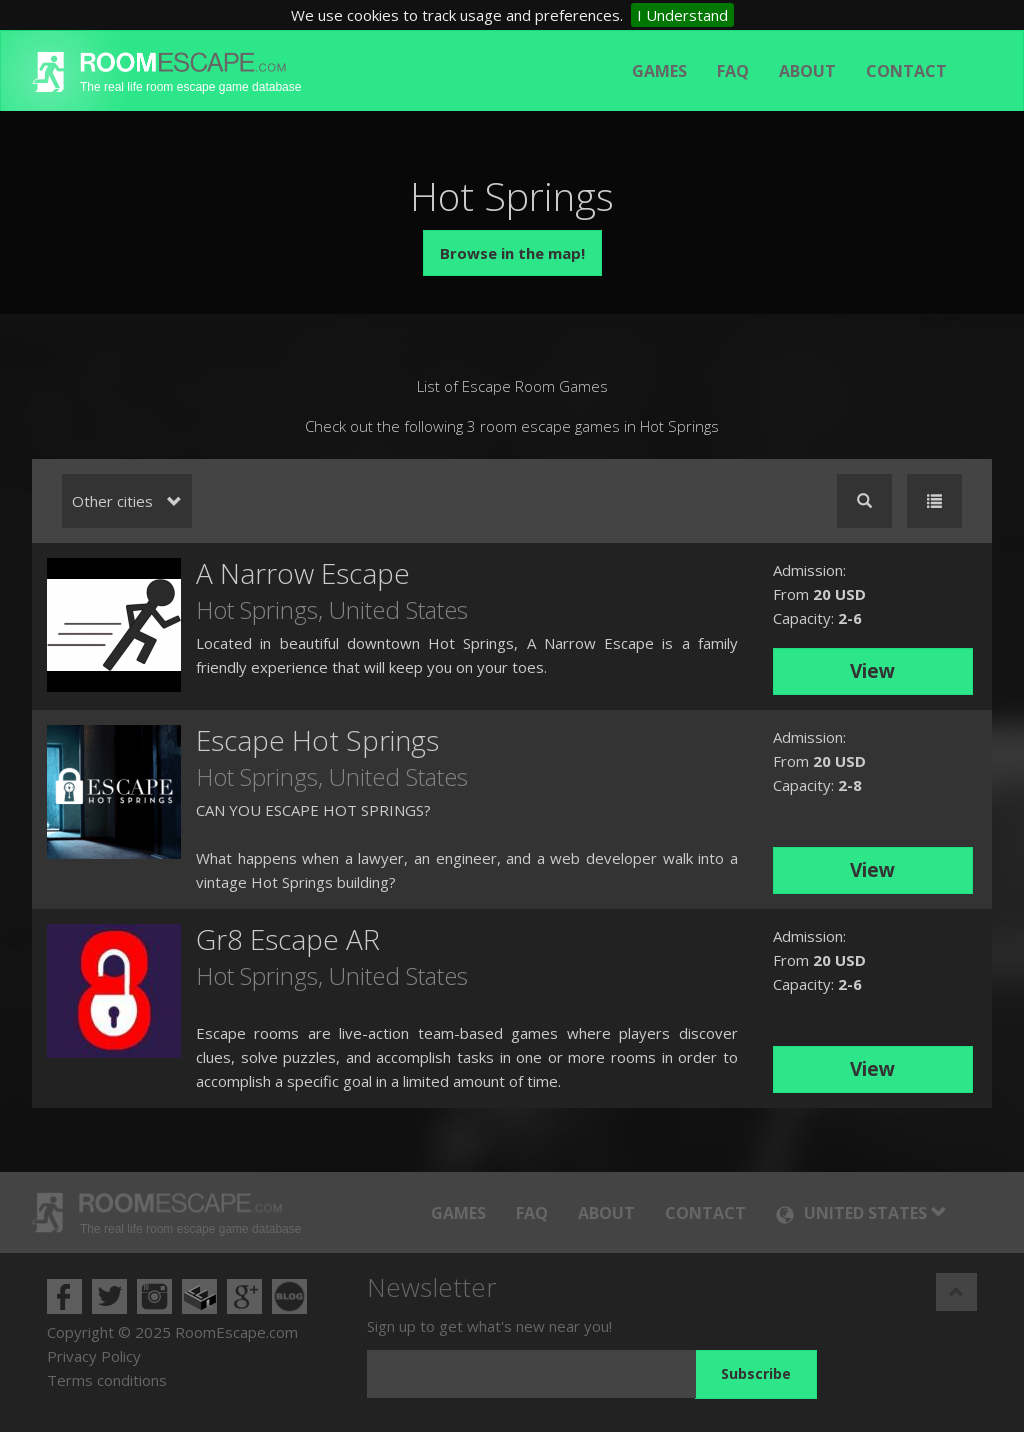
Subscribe (756, 1373)
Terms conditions (107, 1380)
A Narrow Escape (303, 573)
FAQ (733, 71)
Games (659, 71)
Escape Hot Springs (317, 740)
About (807, 71)
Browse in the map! (512, 253)
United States (398, 609)
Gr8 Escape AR (288, 939)
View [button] (872, 671)
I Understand (682, 15)
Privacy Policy (94, 1356)
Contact (906, 71)
